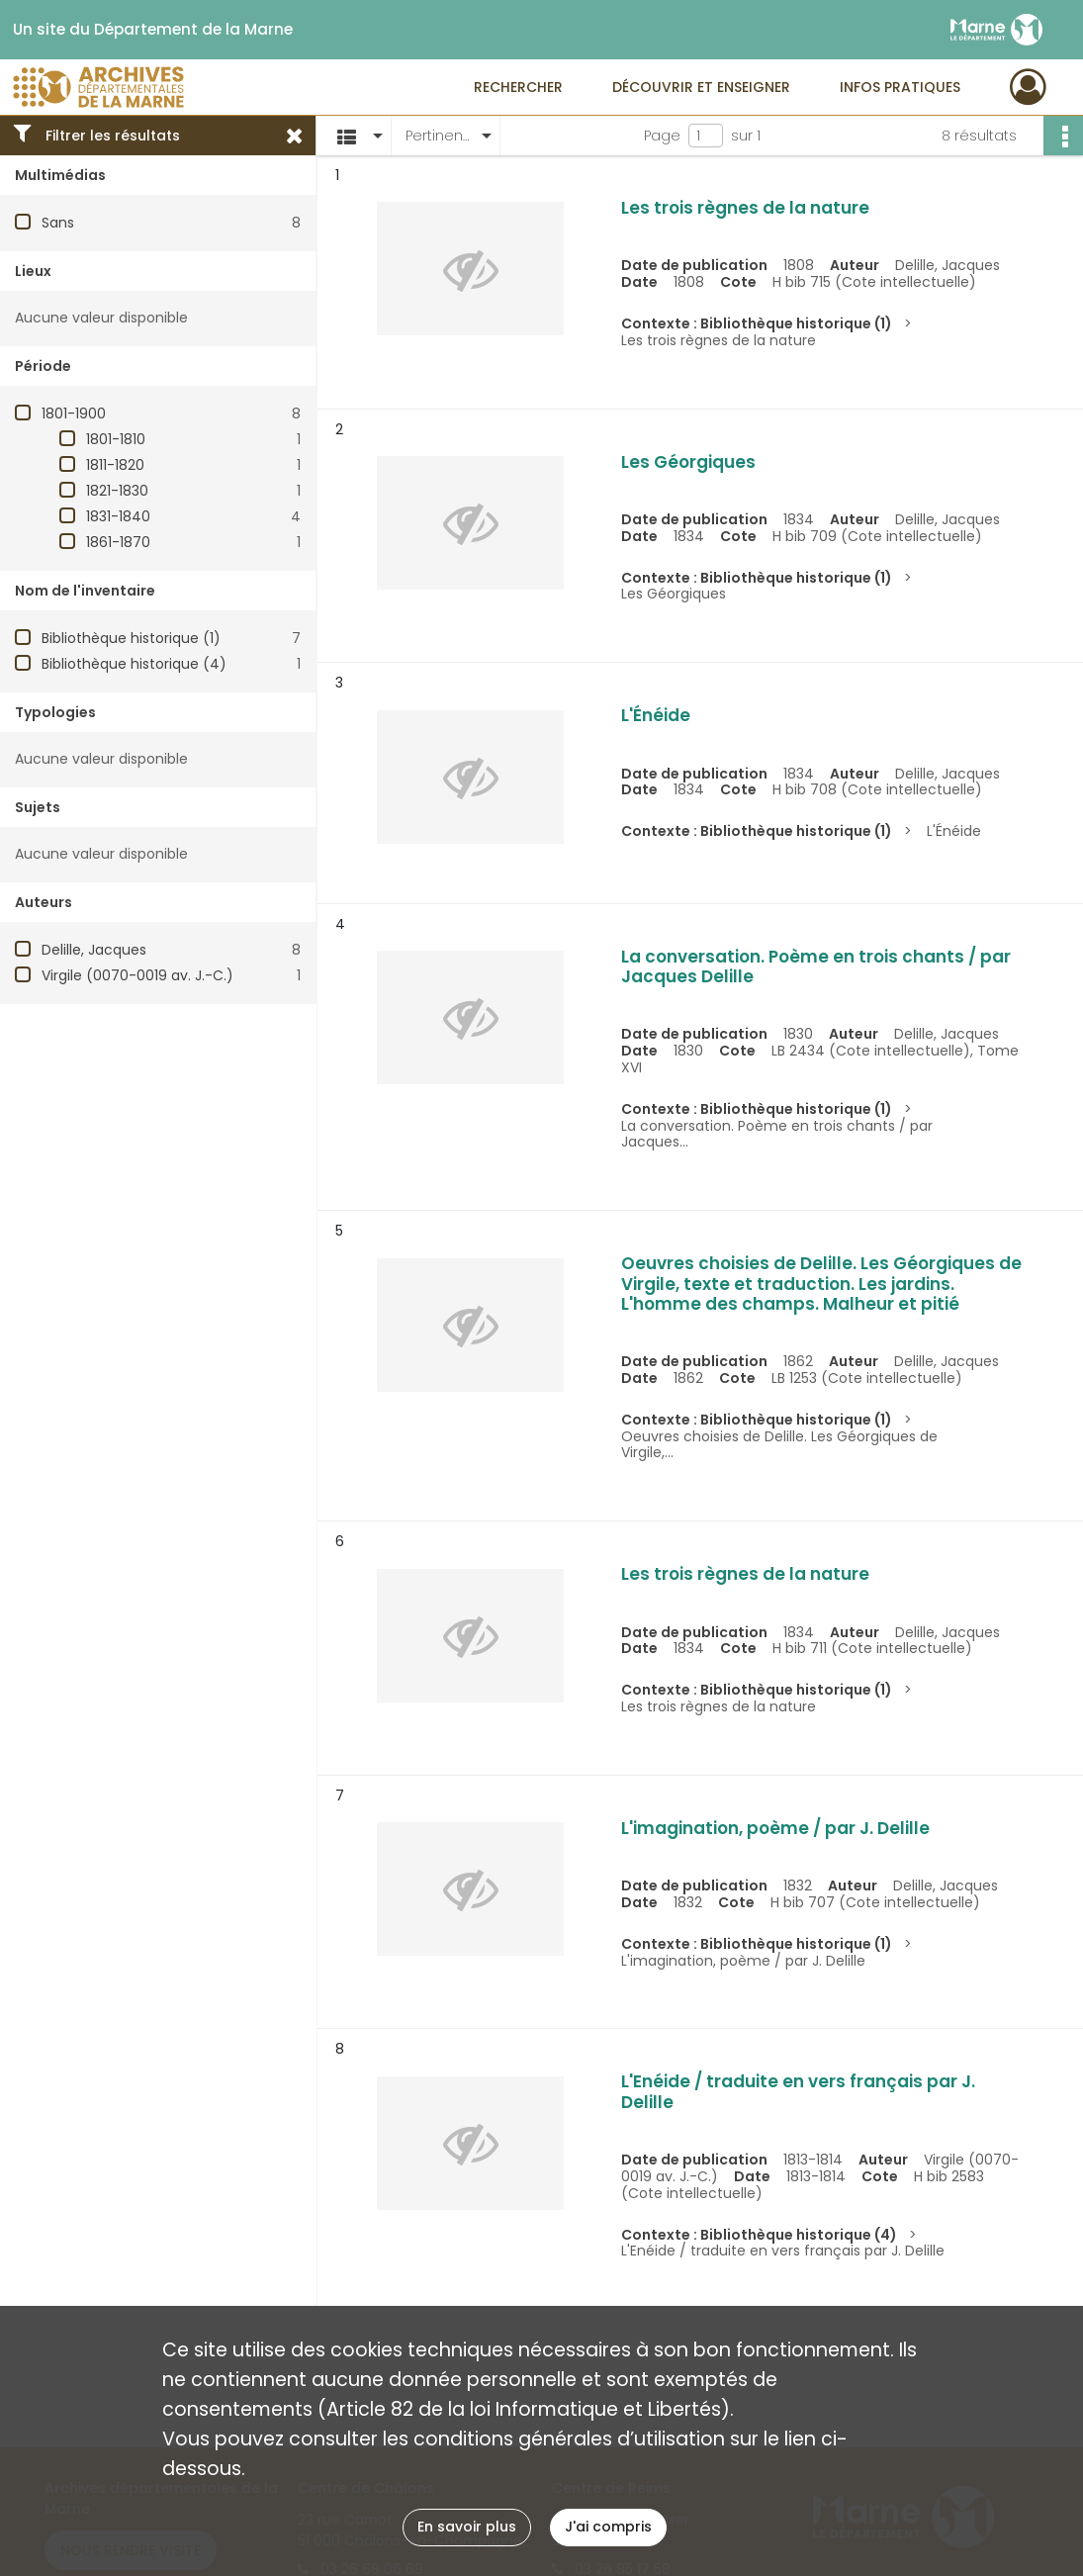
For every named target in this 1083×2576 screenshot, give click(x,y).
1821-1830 (117, 491)
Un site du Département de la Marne (153, 30)
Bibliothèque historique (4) (134, 664)
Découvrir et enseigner (701, 87)
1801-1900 (74, 413)
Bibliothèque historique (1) (131, 638)
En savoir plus (466, 2526)
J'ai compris (608, 2526)
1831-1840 (118, 516)
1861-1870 (118, 542)
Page (662, 135)
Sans (58, 222)
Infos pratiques (900, 87)
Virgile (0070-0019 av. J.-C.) (137, 975)
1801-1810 (115, 439)
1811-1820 (115, 465)
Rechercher (518, 87)
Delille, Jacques (94, 950)
